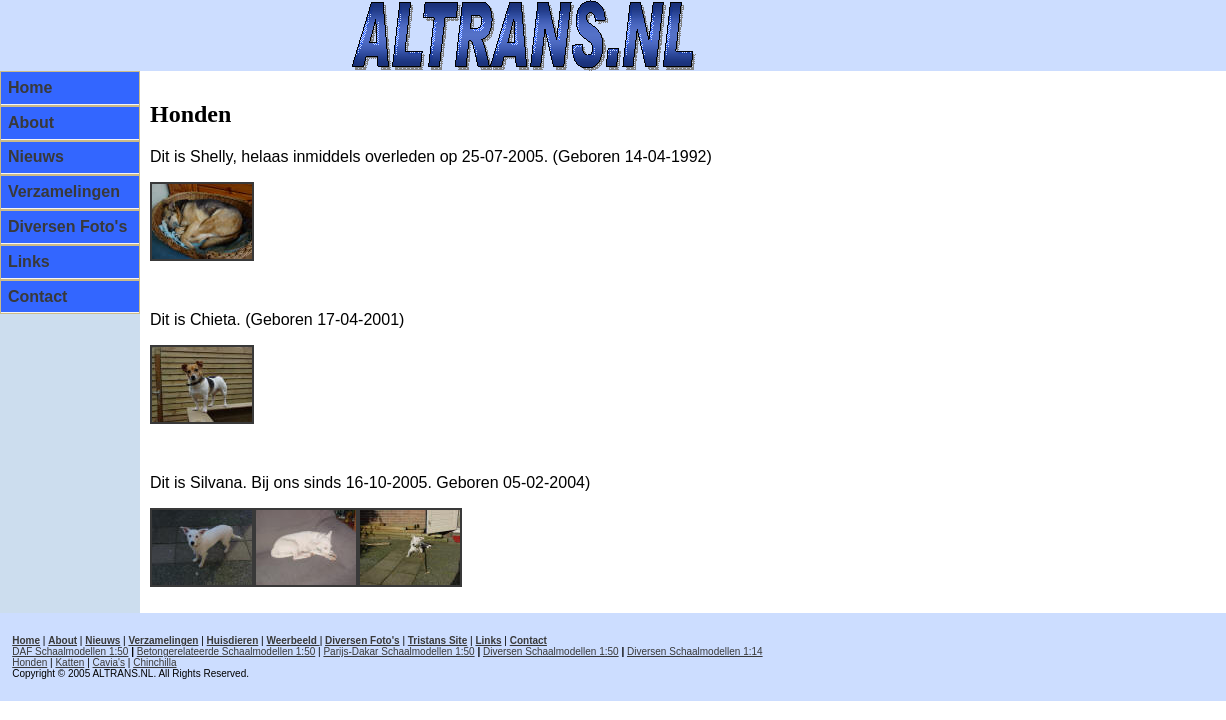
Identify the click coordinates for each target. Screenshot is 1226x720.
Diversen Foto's (67, 226)
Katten (69, 662)
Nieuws (36, 156)
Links (29, 261)
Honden (29, 662)
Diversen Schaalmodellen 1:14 (695, 651)
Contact (38, 296)
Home (30, 87)
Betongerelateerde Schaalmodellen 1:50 (226, 651)
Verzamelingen (64, 191)
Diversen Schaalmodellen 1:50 (551, 651)
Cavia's (109, 662)
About (31, 122)
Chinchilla (154, 662)
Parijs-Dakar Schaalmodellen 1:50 (398, 651)
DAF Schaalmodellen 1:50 (70, 651)
